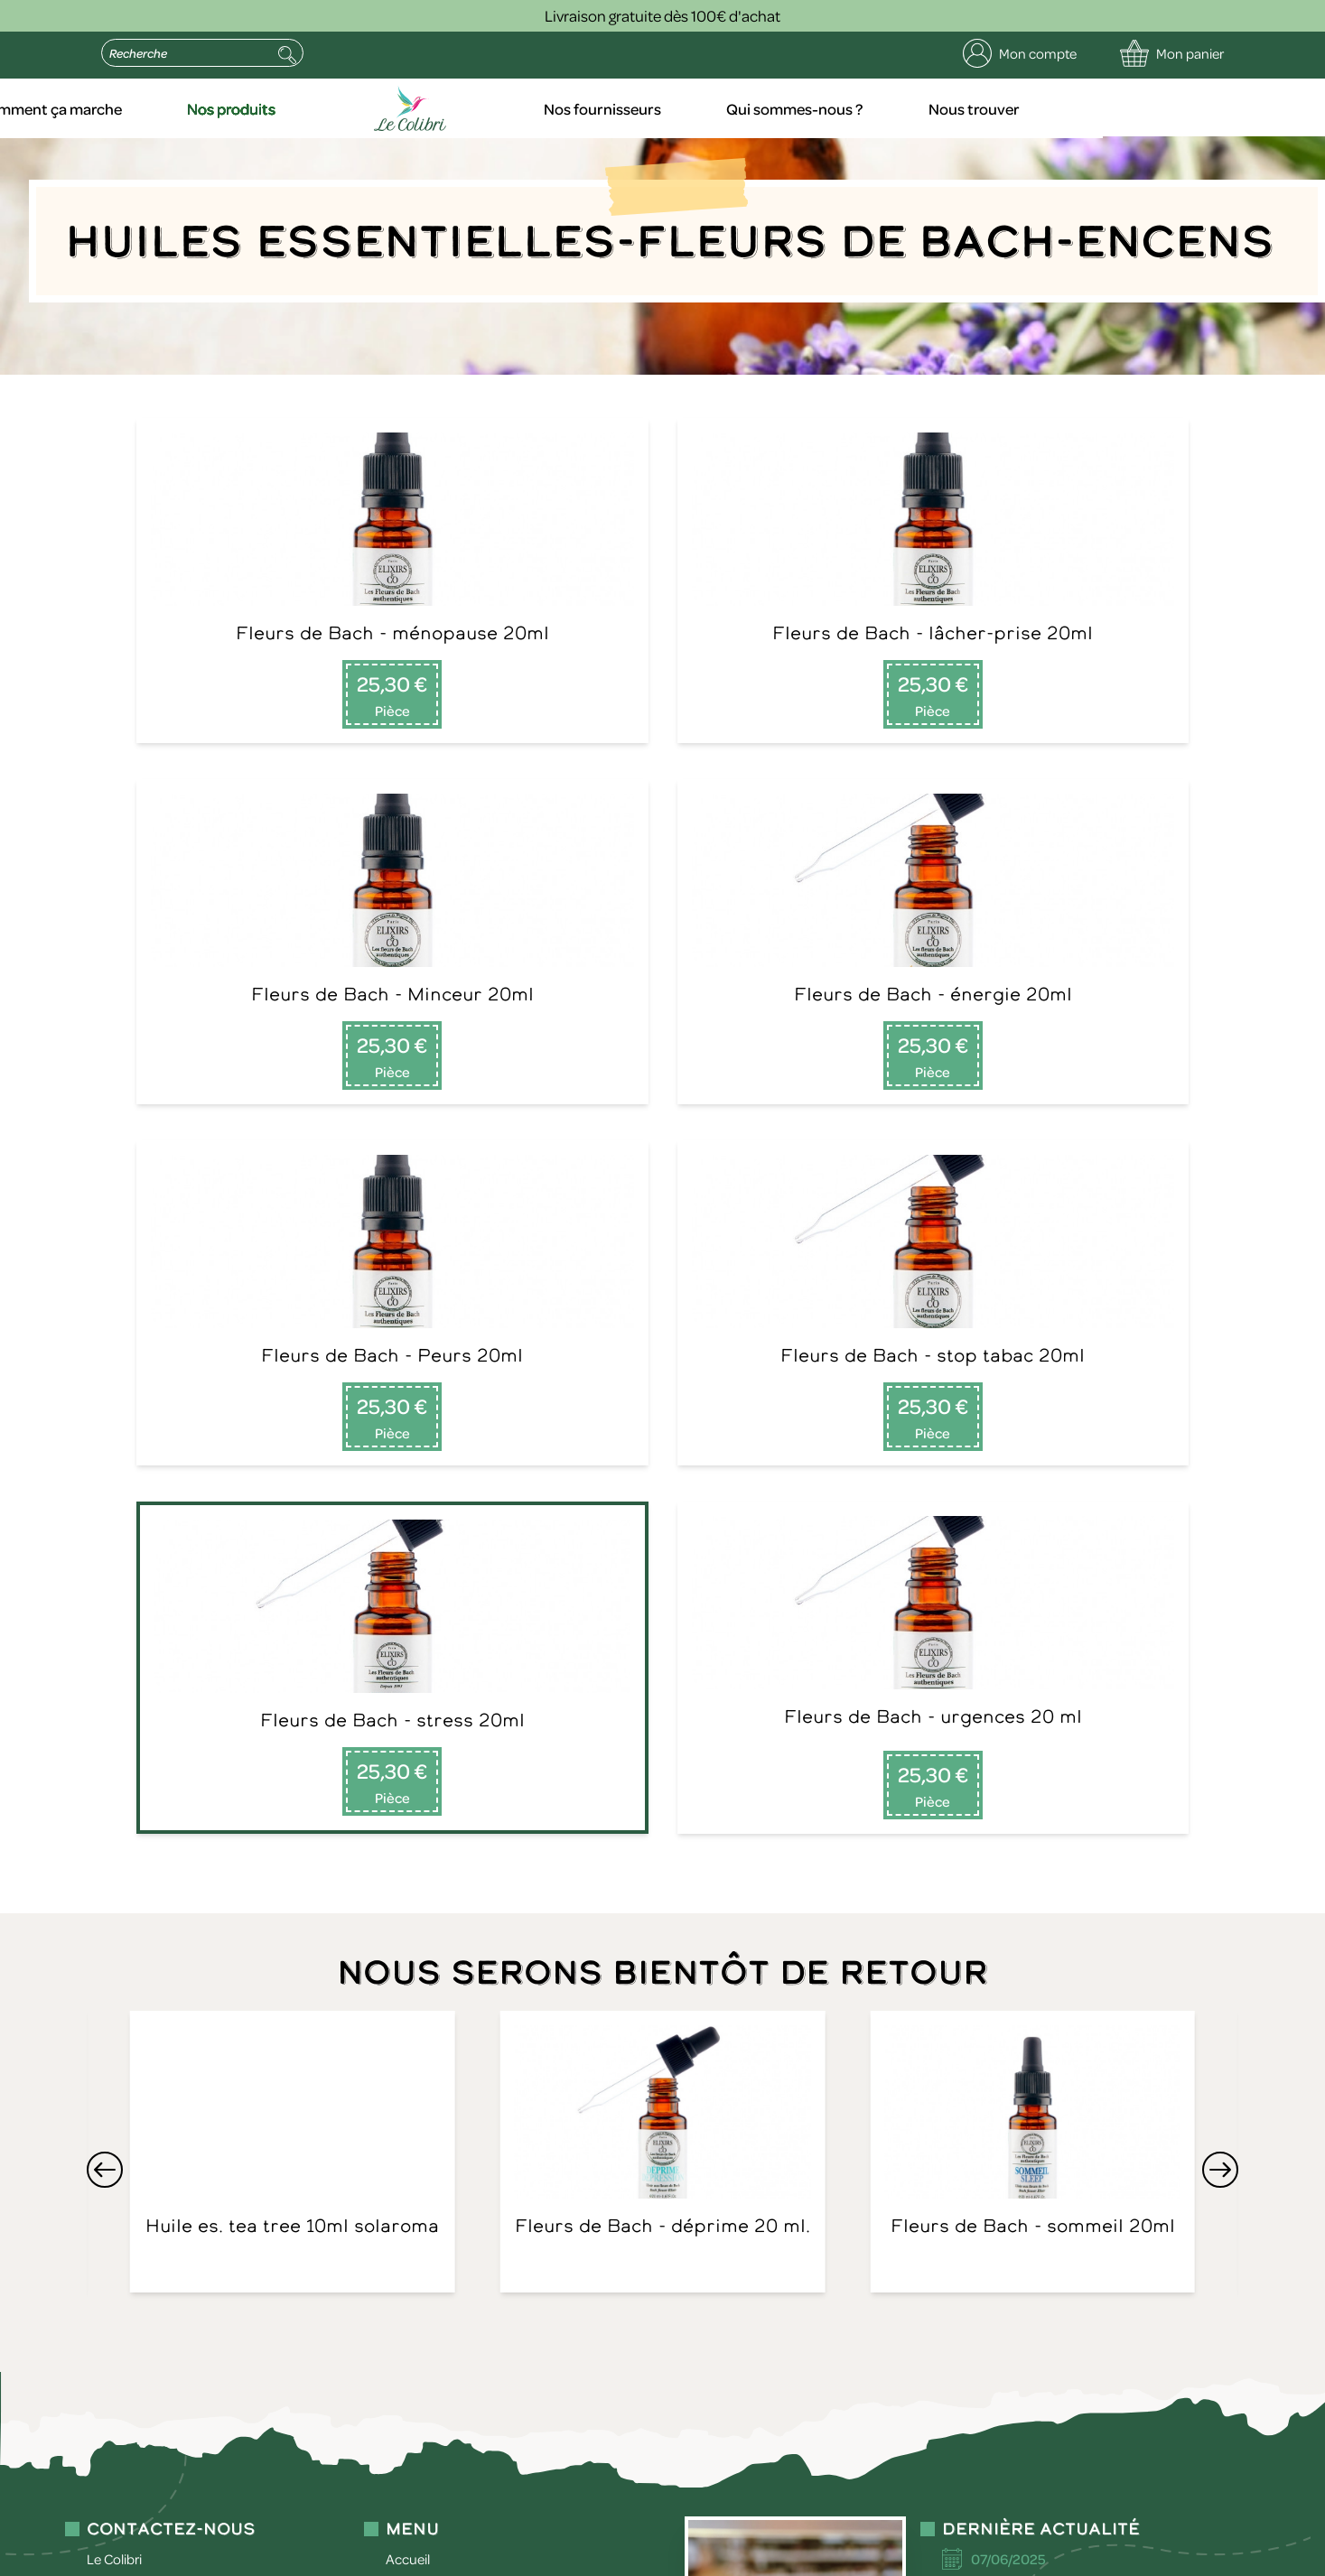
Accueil (127, 108)
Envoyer (427, 2255)
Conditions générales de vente (679, 2533)
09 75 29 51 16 (129, 1952)
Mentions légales (340, 2533)
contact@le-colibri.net (153, 2403)
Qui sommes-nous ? (1003, 108)
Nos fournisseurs (816, 108)
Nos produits (463, 108)
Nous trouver (1178, 108)
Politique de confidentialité (489, 2533)
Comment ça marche (285, 108)
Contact (410, 1974)
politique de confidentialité (202, 2446)
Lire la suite (994, 2019)
